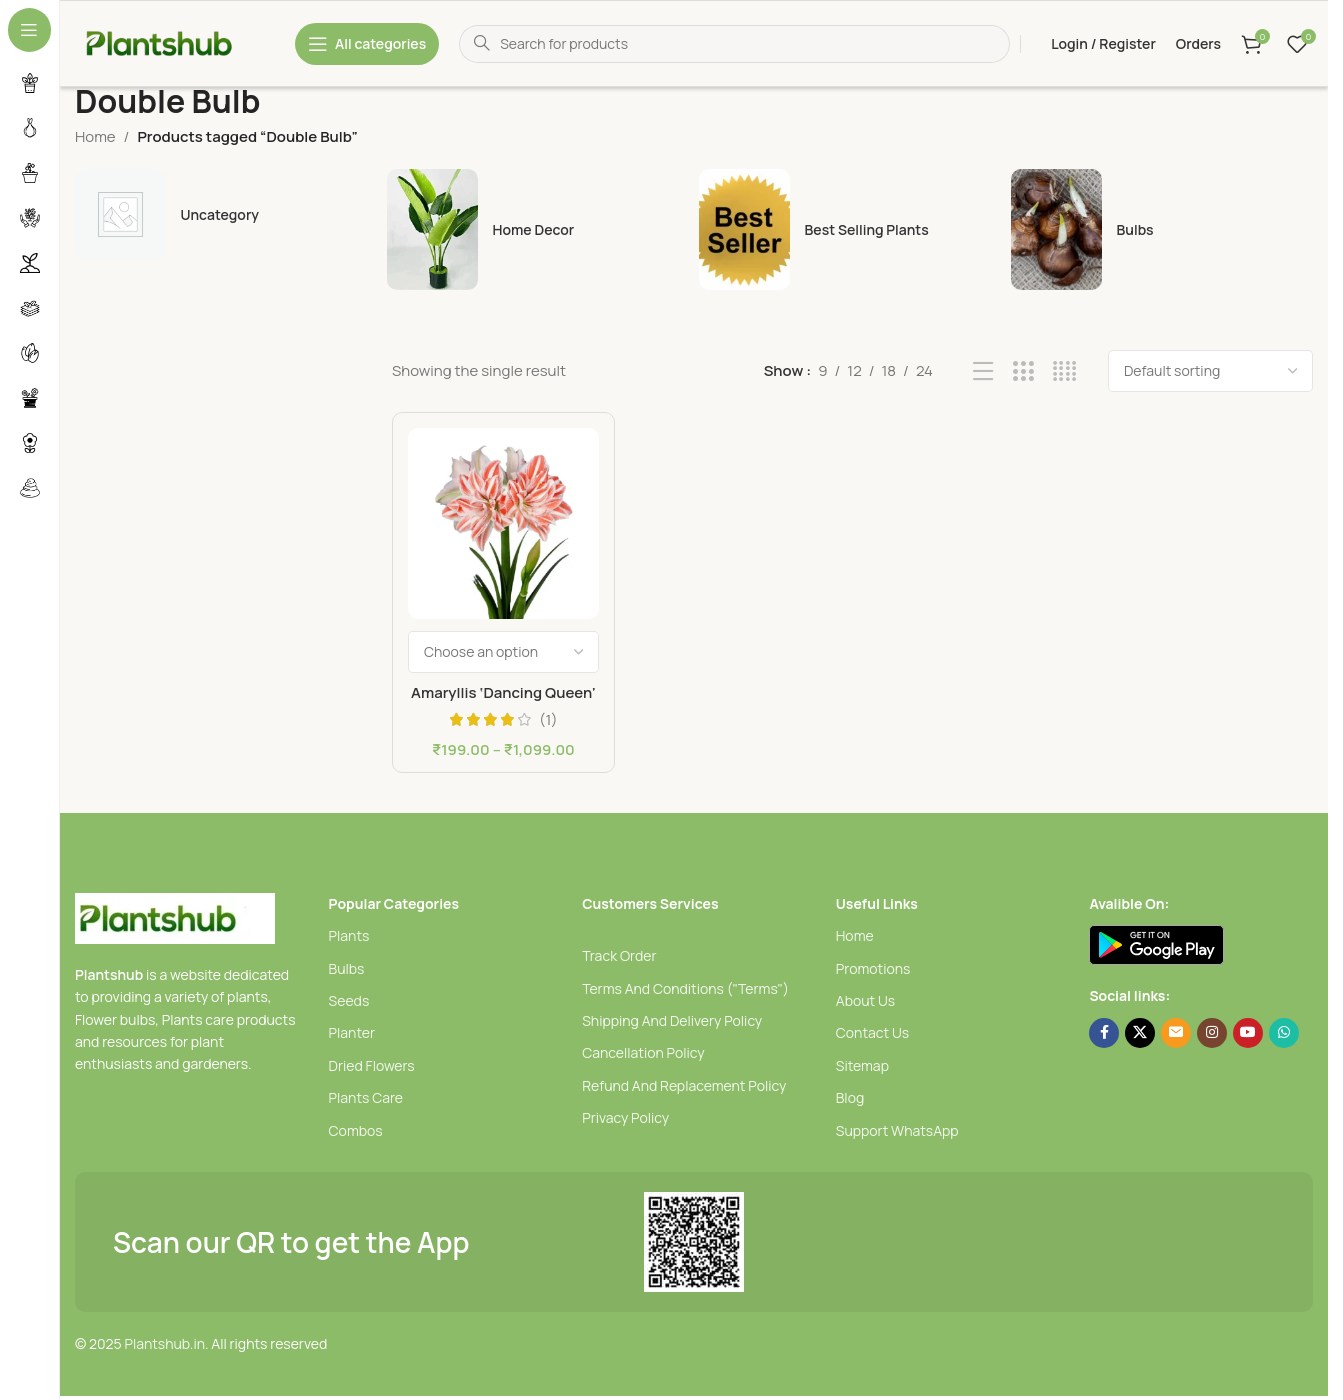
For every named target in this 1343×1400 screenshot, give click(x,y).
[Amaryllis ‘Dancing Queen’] (503, 523)
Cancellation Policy (643, 1052)
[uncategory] (226, 214)
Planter (352, 1032)
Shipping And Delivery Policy (672, 1020)
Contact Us (872, 1032)
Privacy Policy (625, 1117)
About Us (865, 1000)
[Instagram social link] (1212, 1033)
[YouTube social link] (1248, 1033)
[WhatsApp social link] (1284, 1033)
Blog (850, 1097)
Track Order (619, 955)
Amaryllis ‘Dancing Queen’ (503, 692)
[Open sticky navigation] (367, 44)
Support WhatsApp (897, 1130)
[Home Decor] (538, 229)
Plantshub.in (164, 1343)
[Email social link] (1176, 1033)
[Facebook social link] (1104, 1033)
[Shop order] (1210, 371)
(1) (548, 719)
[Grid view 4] (1064, 371)
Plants (349, 935)
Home (95, 136)
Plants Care (366, 1097)
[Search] (734, 44)
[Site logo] (175, 42)
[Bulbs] (1162, 229)
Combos (356, 1130)
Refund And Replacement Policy (684, 1085)
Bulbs (347, 968)
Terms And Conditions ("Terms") (685, 988)
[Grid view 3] (1023, 371)
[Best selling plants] (850, 229)
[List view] (983, 371)
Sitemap (862, 1065)
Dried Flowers (372, 1065)
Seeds (349, 1000)
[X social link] (1140, 1033)
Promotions (873, 968)
